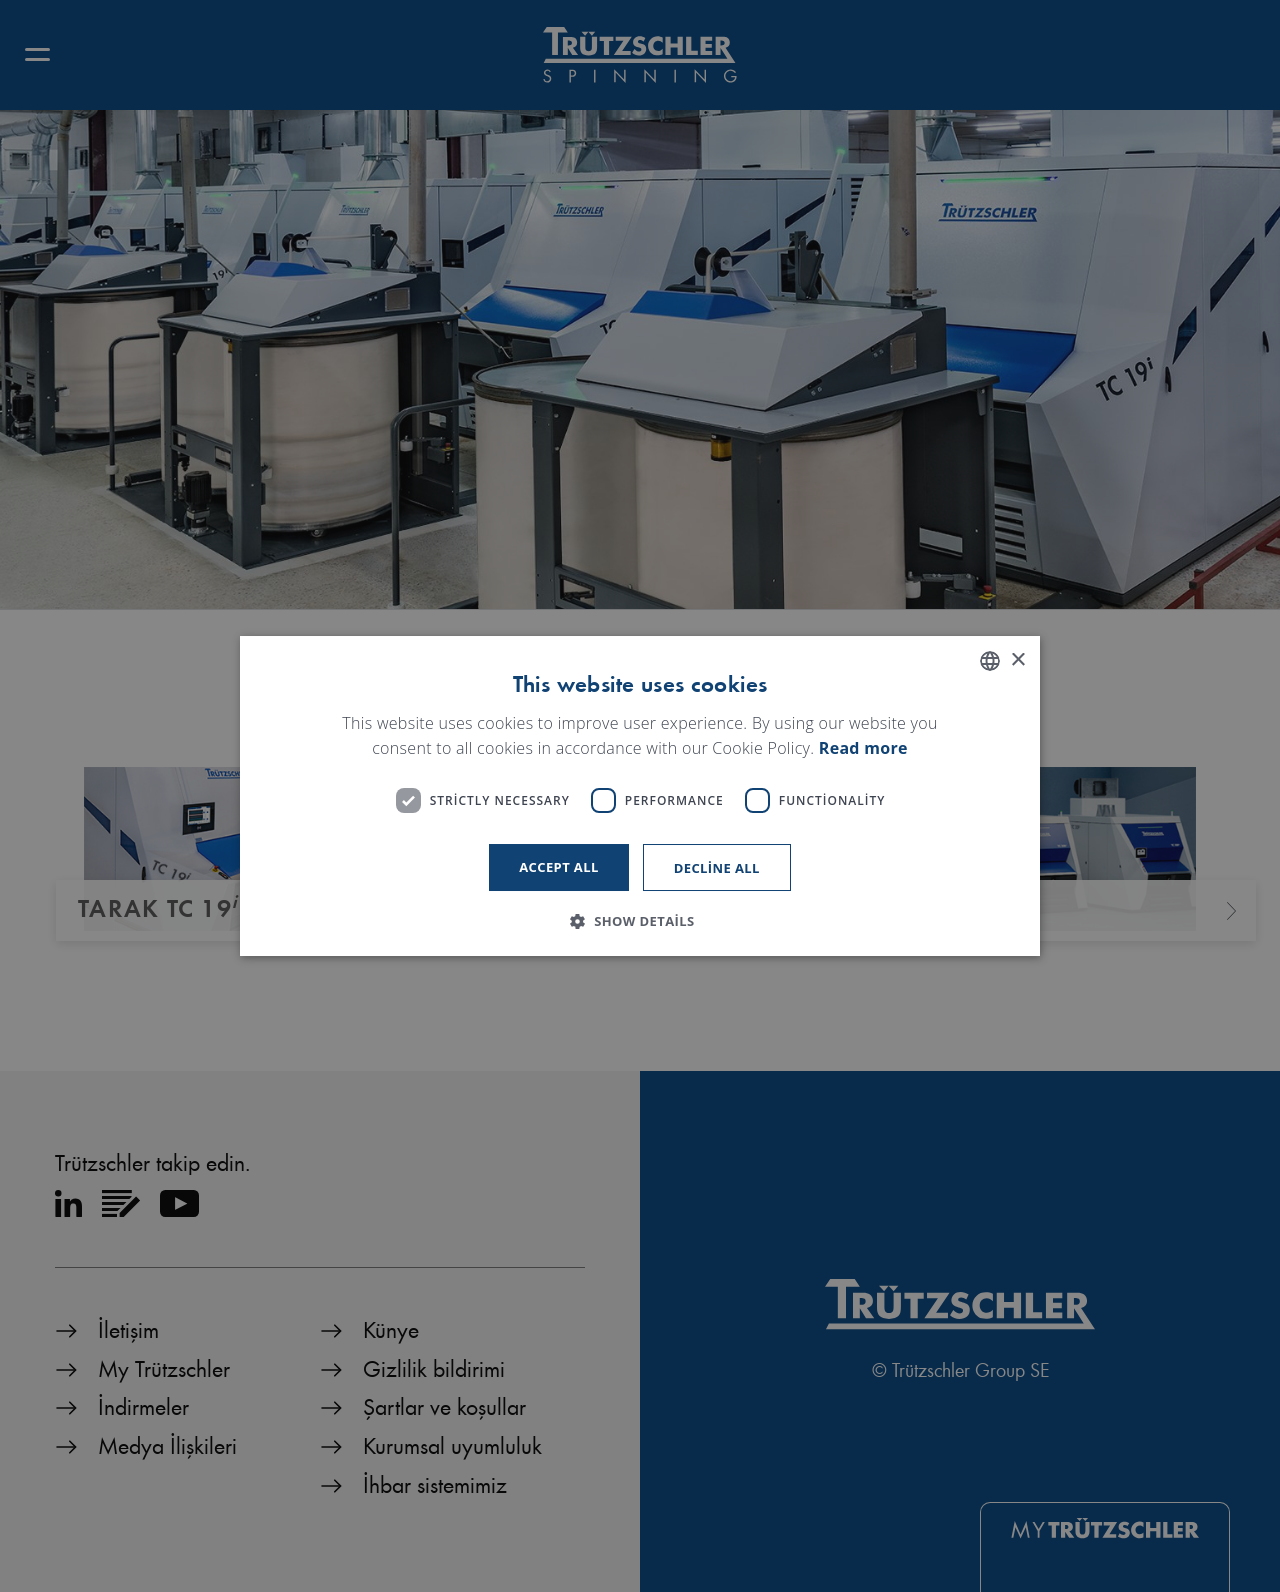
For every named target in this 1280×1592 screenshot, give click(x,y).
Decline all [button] (717, 868)
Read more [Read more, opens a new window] (863, 749)
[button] (639, 921)
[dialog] (640, 796)
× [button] (1017, 660)
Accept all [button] (559, 867)
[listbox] (990, 661)
